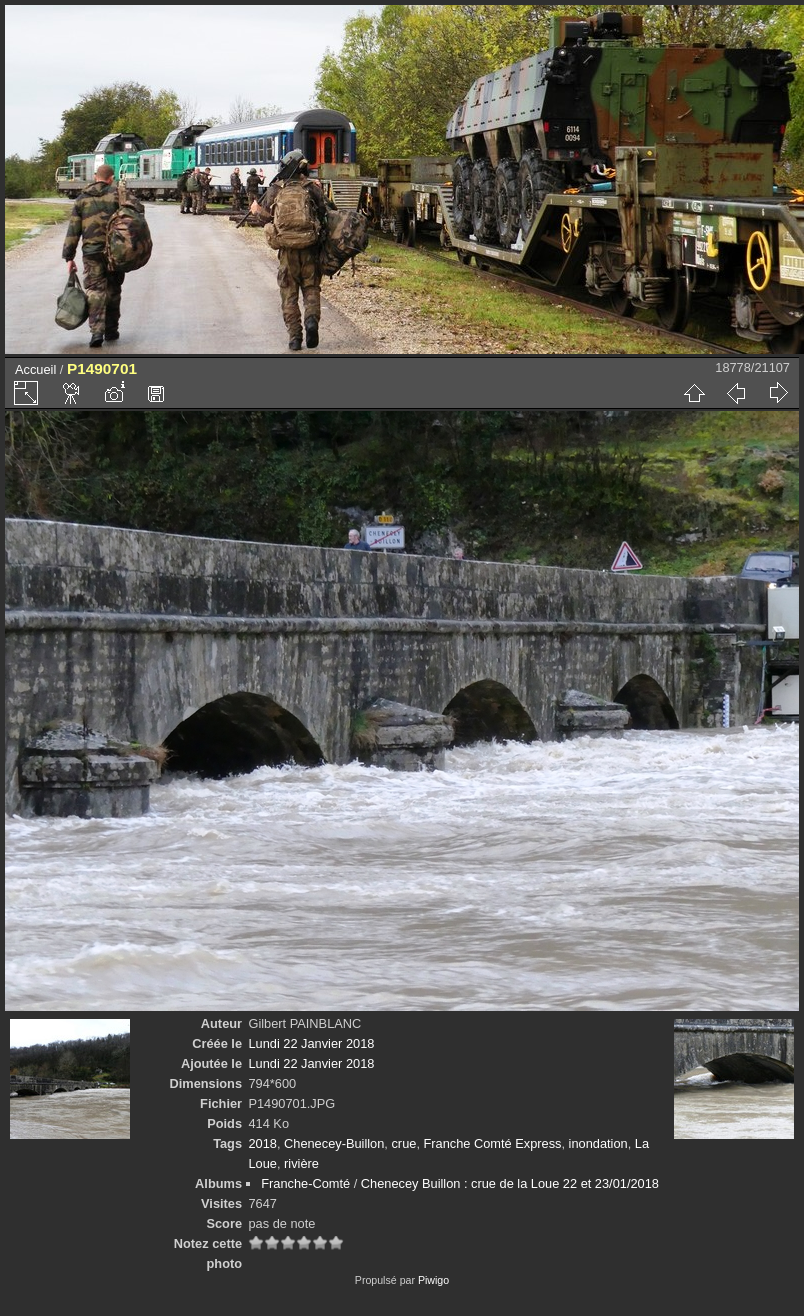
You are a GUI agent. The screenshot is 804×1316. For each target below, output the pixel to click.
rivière (301, 1163)
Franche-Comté (305, 1183)
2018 (262, 1143)
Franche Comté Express (493, 1143)
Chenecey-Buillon (334, 1143)
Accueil (35, 369)
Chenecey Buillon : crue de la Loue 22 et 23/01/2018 (510, 1183)
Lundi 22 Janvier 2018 (311, 1043)
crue (403, 1143)
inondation (598, 1143)
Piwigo (433, 1280)
